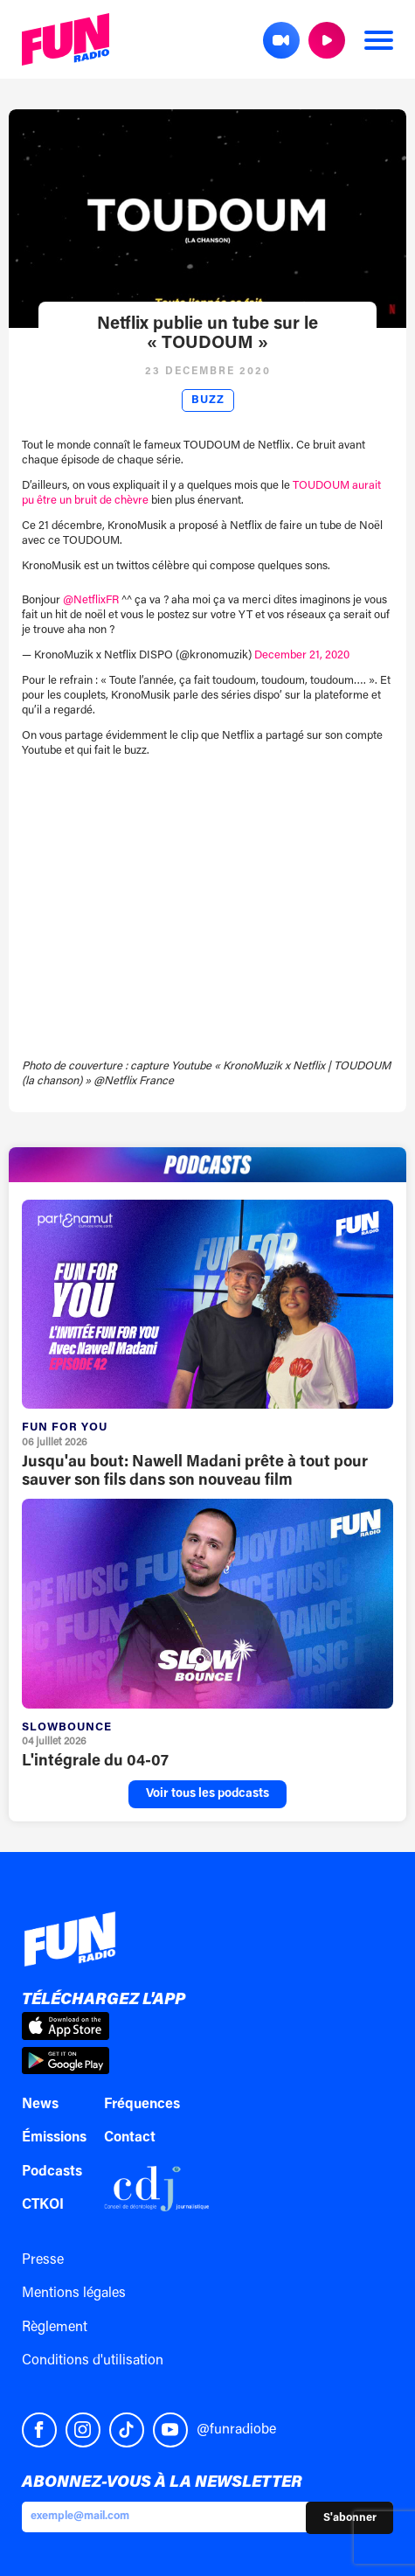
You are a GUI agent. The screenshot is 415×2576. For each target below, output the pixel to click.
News (40, 2105)
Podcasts (52, 2172)
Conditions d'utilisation (92, 2361)
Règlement (54, 2328)
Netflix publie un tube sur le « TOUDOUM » (207, 334)
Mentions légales (74, 2294)
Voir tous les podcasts (207, 1794)
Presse (43, 2260)
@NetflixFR (91, 600)
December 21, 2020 (301, 655)
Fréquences (142, 2105)
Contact (130, 2138)
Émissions (54, 2138)
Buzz (208, 400)
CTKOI (43, 2205)
